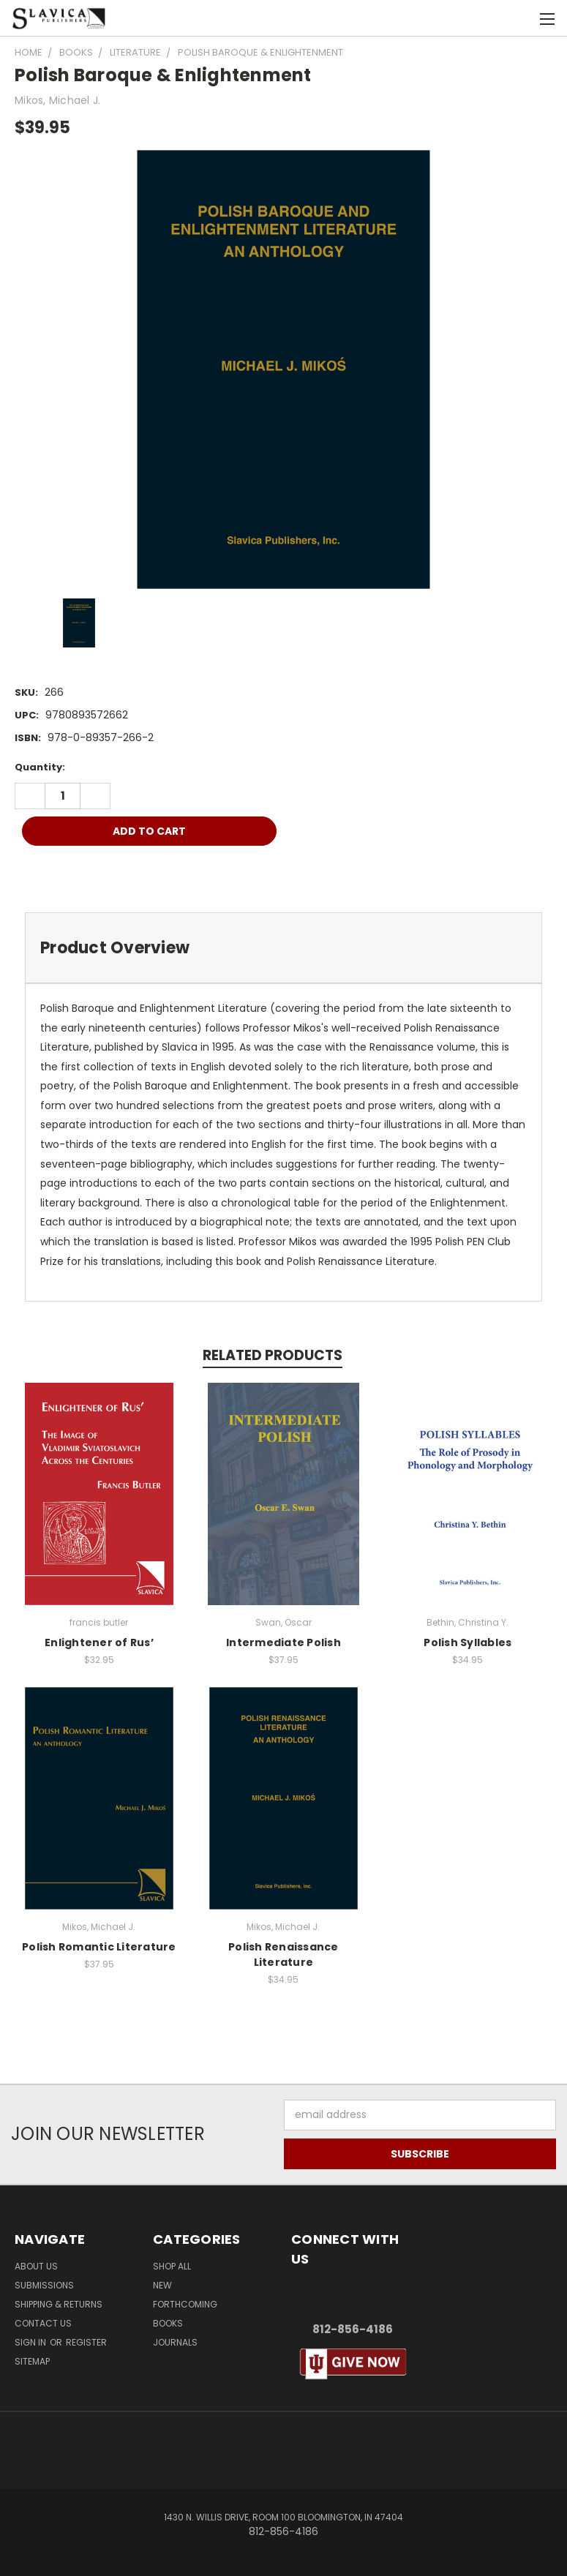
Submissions (44, 2285)
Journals (175, 2342)
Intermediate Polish (283, 1642)
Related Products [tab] (272, 1355)
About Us (36, 2266)
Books (168, 2323)
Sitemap (32, 2361)
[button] (353, 2364)
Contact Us (43, 2323)
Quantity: (40, 767)
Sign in (31, 2342)
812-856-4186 (352, 2329)
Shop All (172, 2266)
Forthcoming (185, 2304)
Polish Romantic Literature (99, 1946)
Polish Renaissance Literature (283, 1954)
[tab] (283, 947)
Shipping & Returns (58, 2304)
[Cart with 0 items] (519, 18)
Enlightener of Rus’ (99, 1642)
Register (86, 2342)
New (162, 2285)
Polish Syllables (467, 1642)
